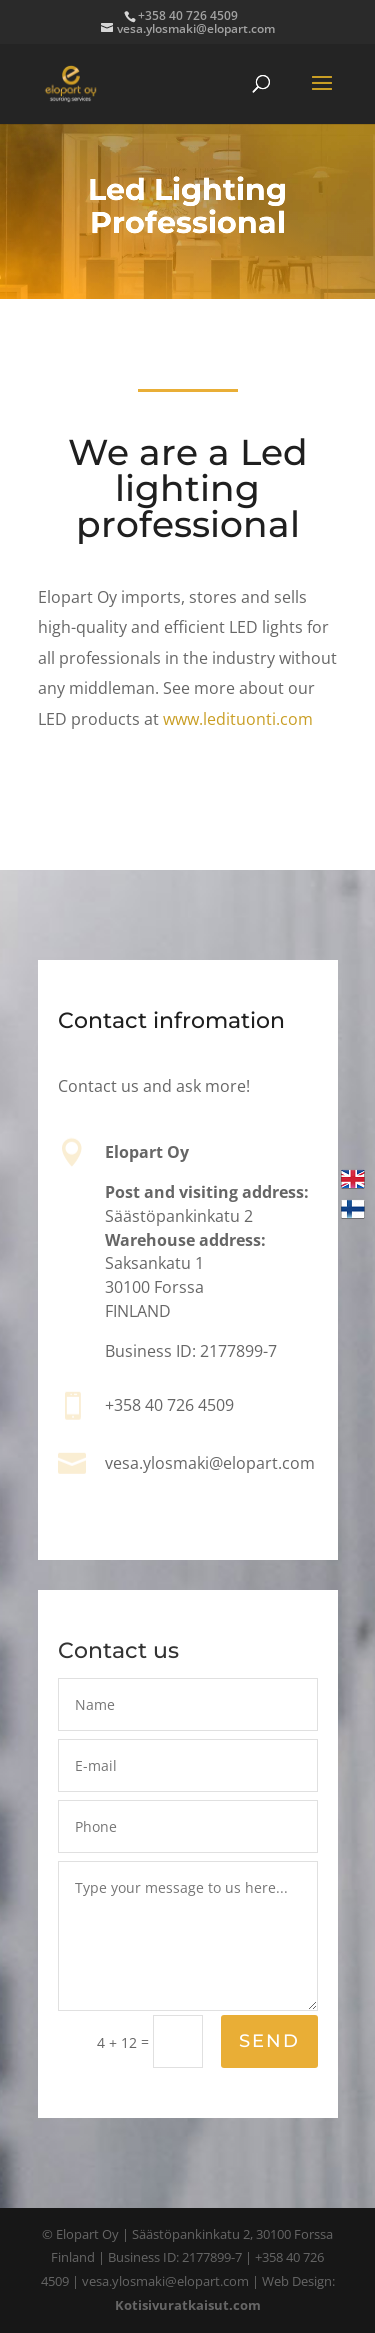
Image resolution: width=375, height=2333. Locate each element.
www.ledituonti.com (238, 719)
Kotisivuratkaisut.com (188, 2305)
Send (268, 2042)
